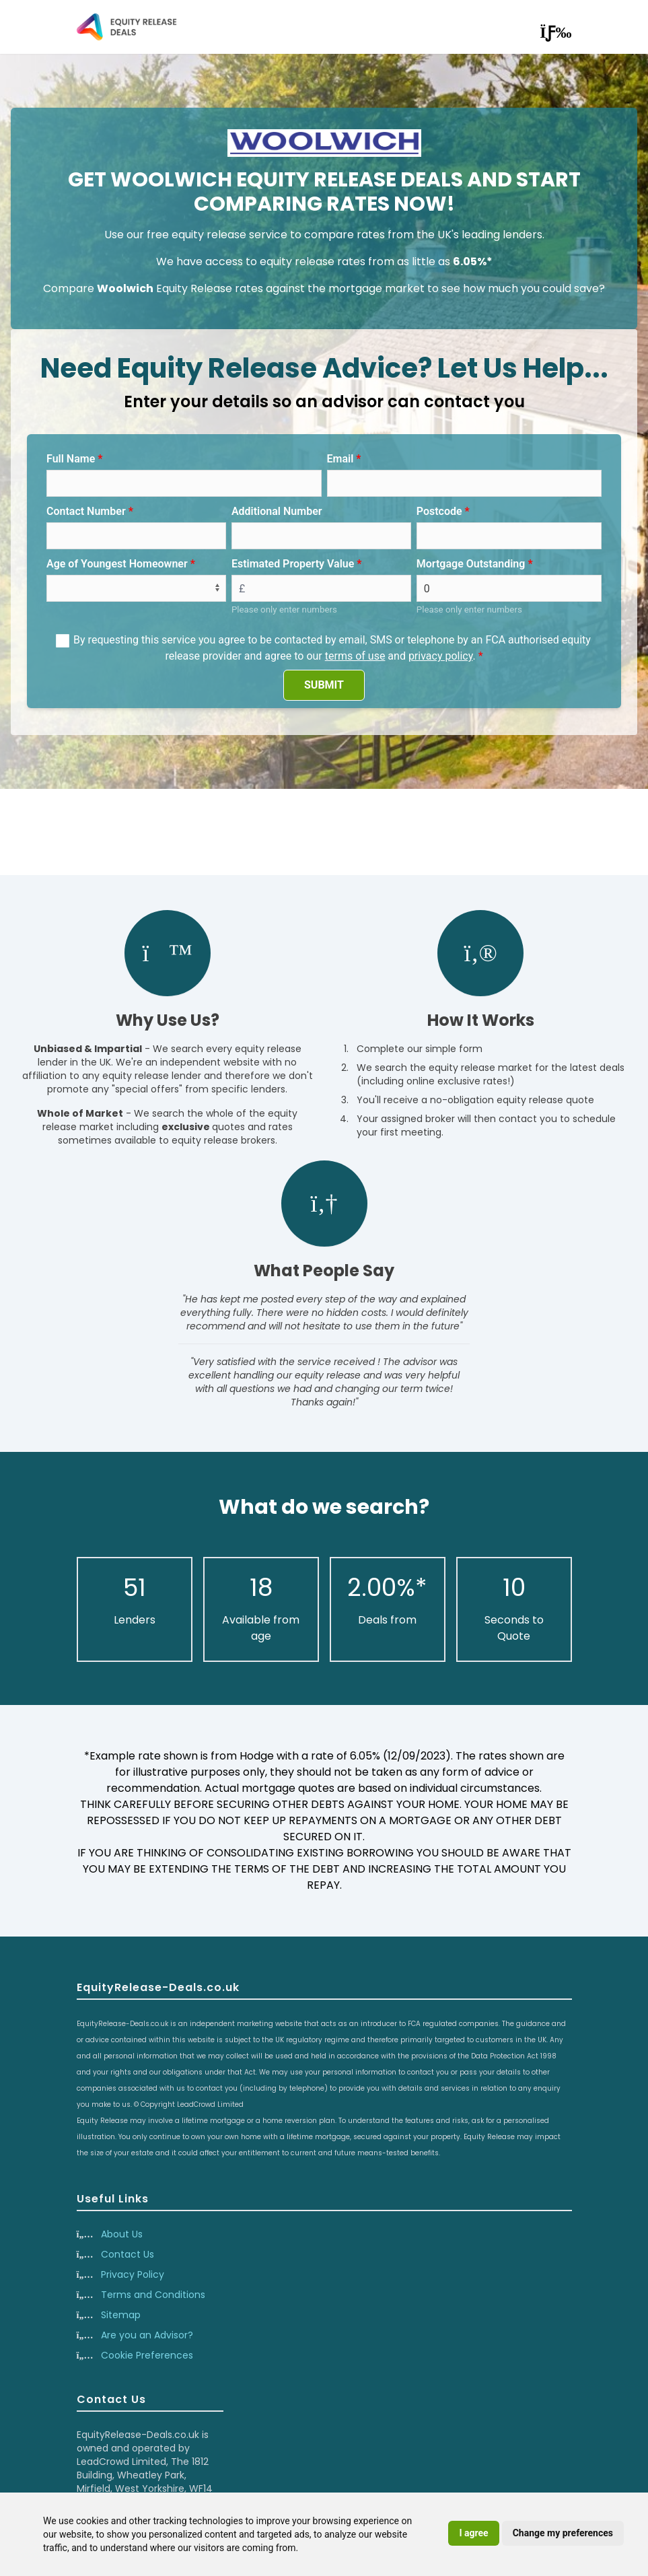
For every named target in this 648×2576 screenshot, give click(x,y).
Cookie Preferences (147, 2355)
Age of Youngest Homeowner (117, 563)
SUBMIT (324, 684)
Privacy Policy (132, 2274)
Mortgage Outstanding (471, 563)
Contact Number (86, 511)
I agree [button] (473, 2533)
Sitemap (121, 2315)
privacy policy (440, 656)
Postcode (439, 511)
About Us (122, 2234)
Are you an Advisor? (147, 2335)
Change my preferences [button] (563, 2533)
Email (340, 458)
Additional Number (276, 511)
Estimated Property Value (292, 563)
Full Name (70, 458)
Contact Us (127, 2254)
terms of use (355, 656)
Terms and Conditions (153, 2294)
